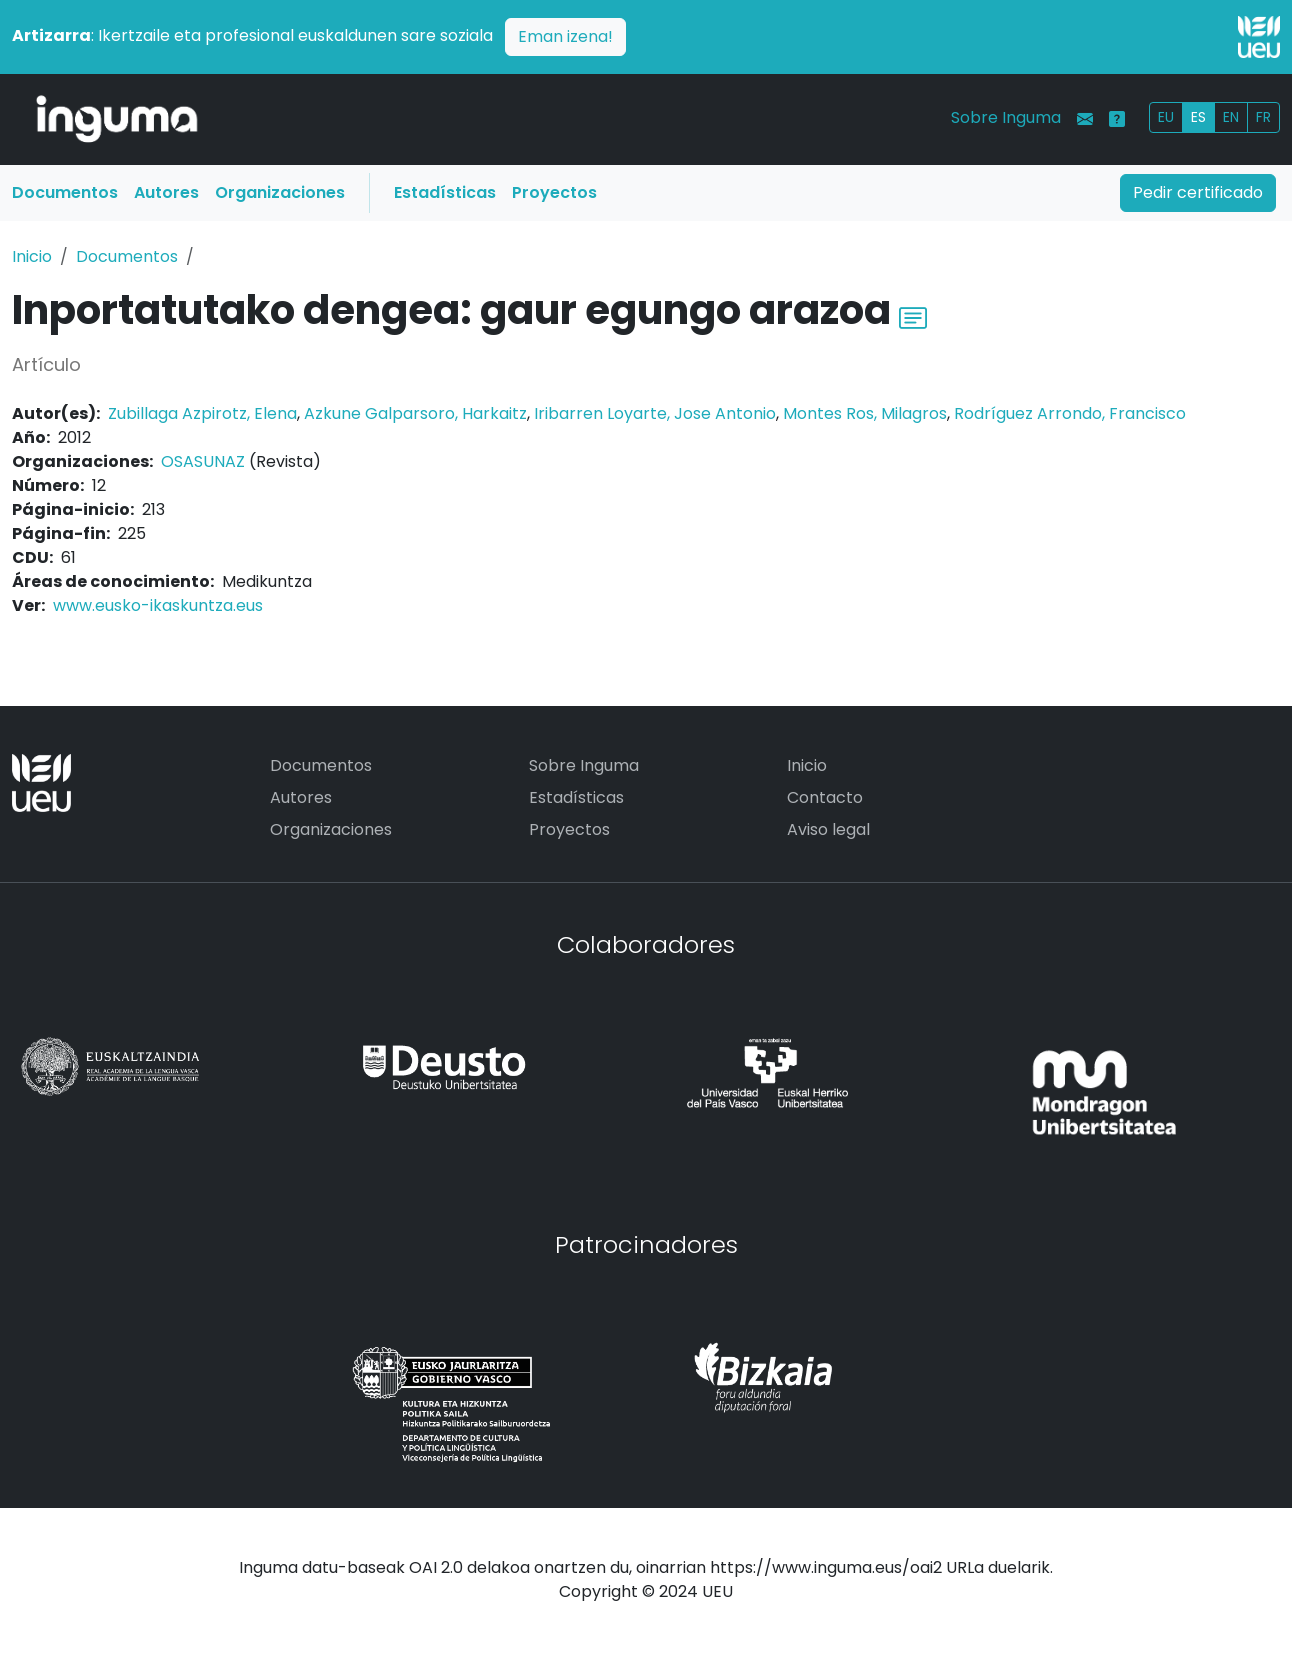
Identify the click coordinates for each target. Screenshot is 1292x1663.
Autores (166, 192)
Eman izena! (565, 36)
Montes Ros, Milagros (865, 413)
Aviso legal (828, 829)
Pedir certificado (1198, 192)
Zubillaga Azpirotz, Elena (202, 413)
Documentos (65, 192)
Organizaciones (280, 192)
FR (1263, 117)
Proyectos (554, 192)
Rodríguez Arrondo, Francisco (1070, 413)
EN (1231, 117)
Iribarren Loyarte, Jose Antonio (655, 413)
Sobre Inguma (1006, 117)
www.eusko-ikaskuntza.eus (158, 605)
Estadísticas (445, 192)
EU (1166, 117)
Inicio (32, 256)
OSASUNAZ (203, 461)
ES (1198, 117)
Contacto (825, 797)
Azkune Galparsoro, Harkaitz (415, 413)
